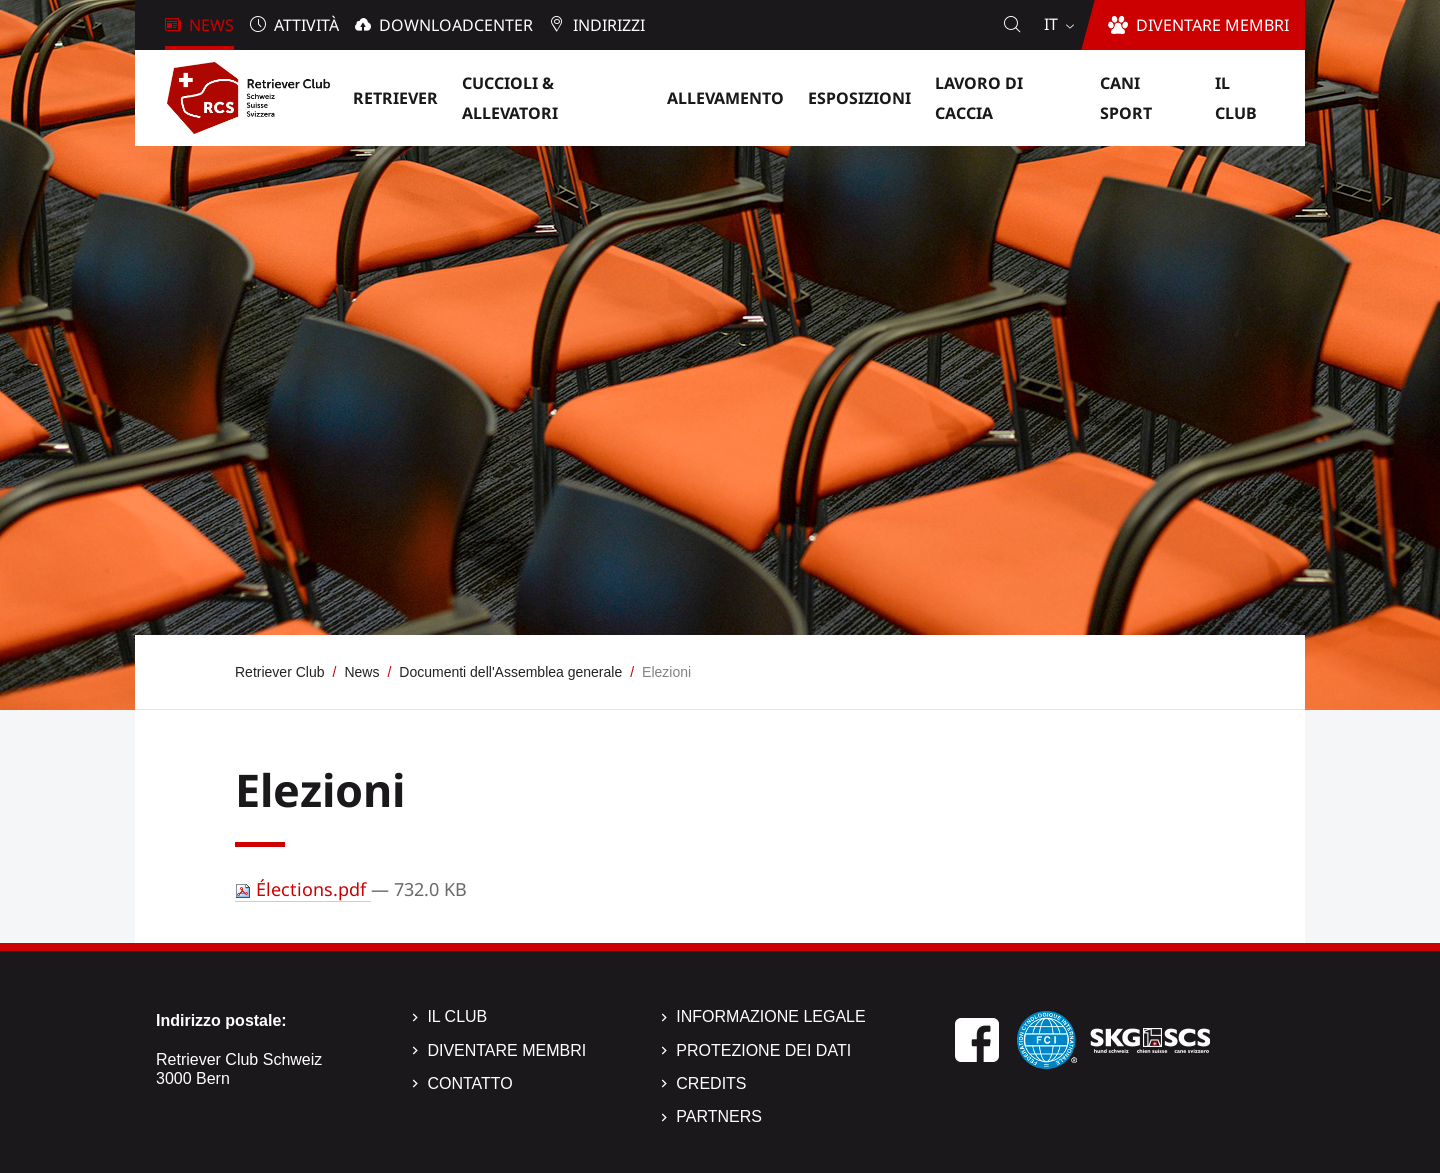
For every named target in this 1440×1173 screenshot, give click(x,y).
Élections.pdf (303, 889)
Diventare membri (506, 1050)
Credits (711, 1083)
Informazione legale (770, 1016)
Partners (719, 1116)
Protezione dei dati (763, 1050)
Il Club (457, 1016)
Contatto (469, 1083)
